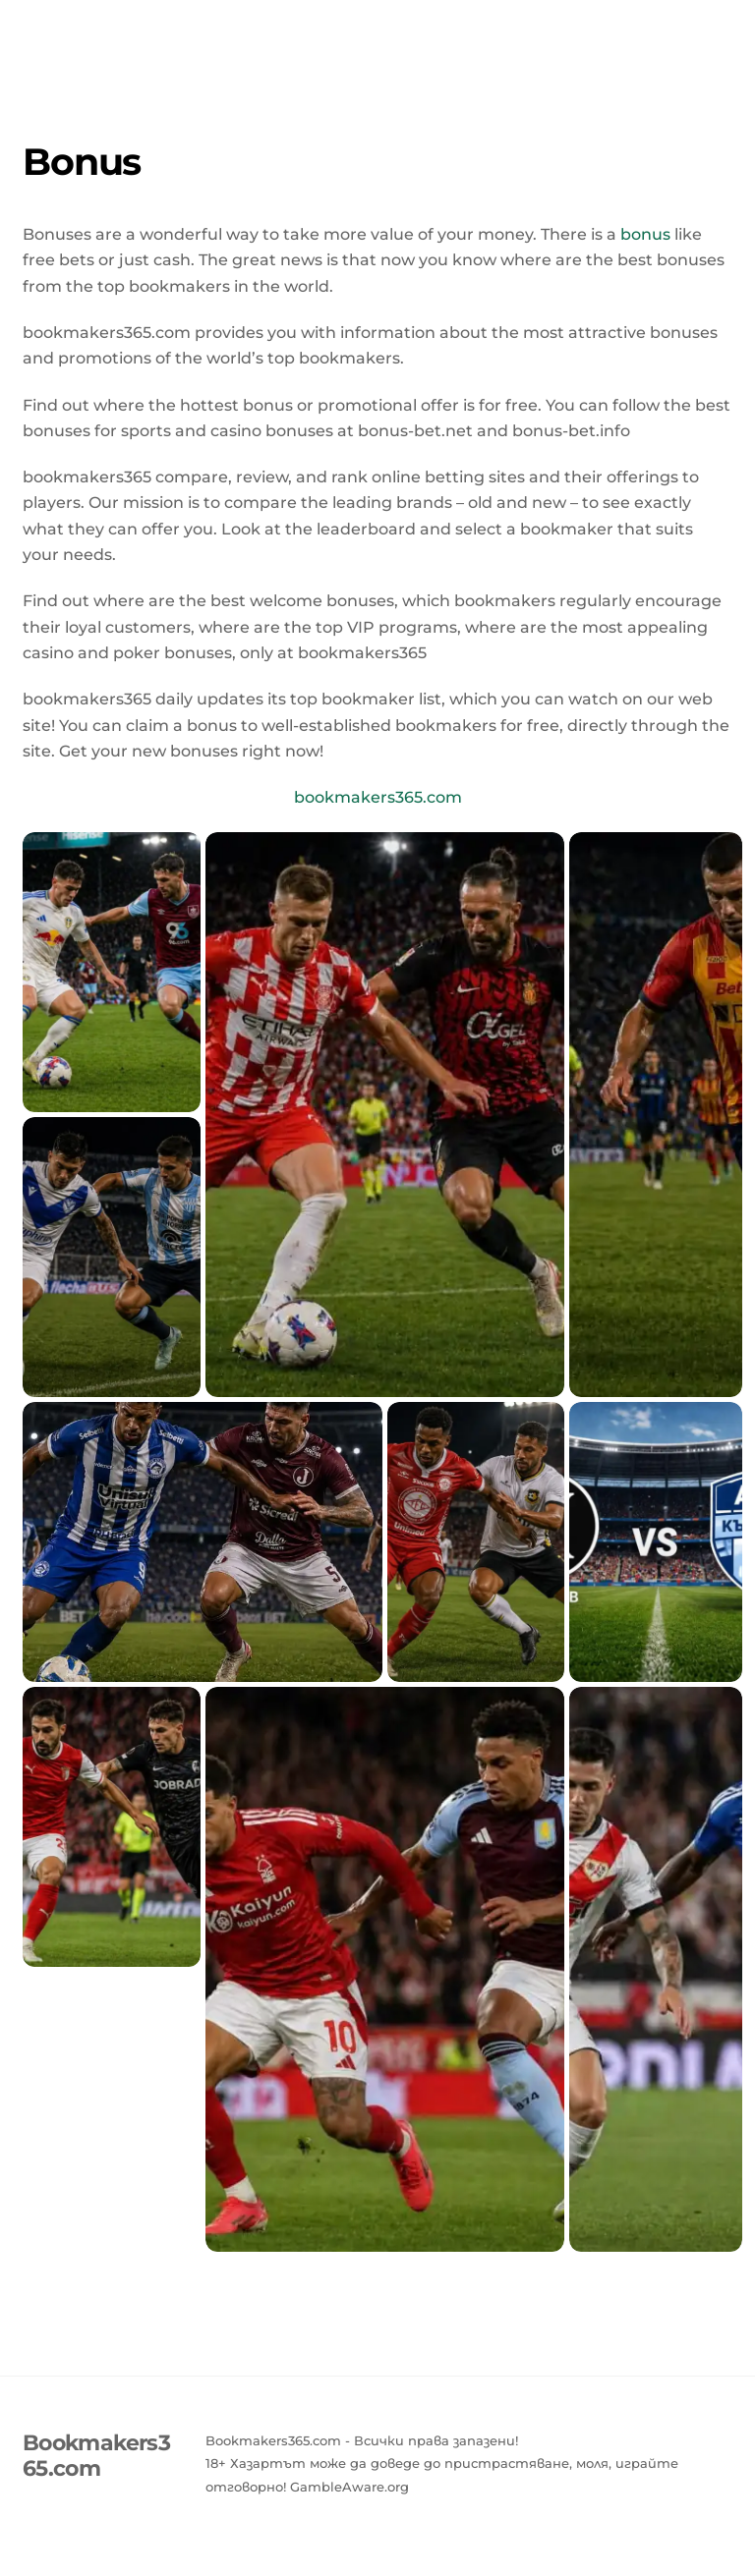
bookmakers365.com (378, 797)
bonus (645, 234)
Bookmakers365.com (377, 27)
